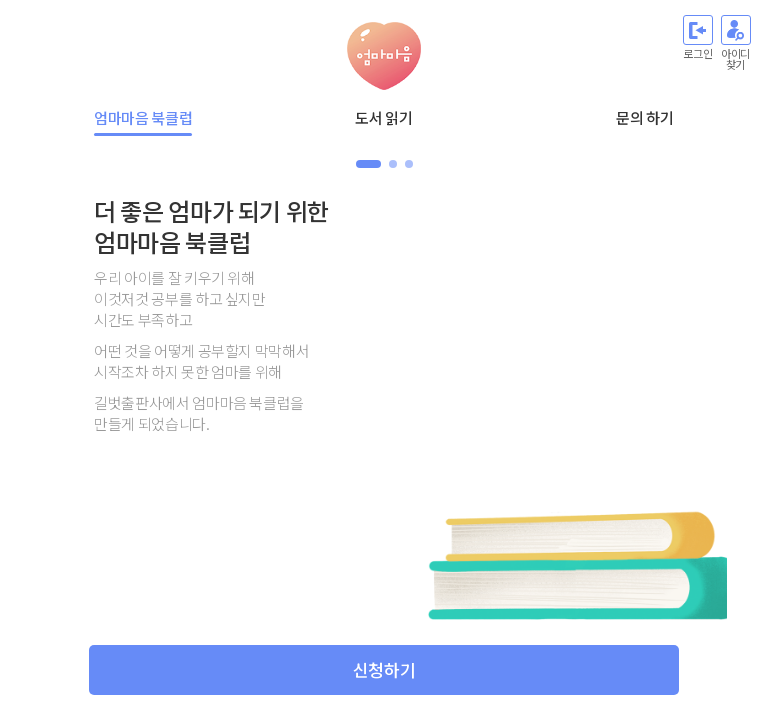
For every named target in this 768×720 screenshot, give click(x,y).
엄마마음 (384, 56)
